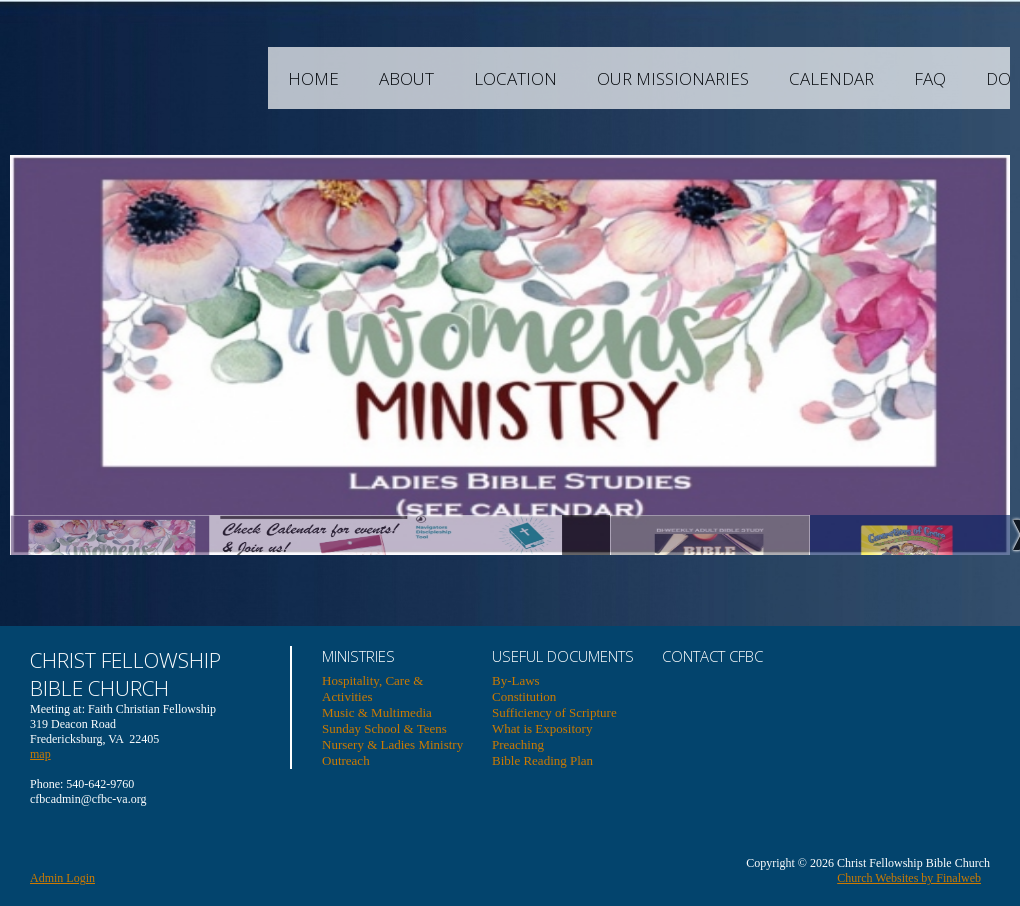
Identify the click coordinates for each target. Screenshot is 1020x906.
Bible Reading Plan (542, 760)
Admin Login (62, 878)
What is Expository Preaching (542, 736)
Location (611, 78)
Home (409, 78)
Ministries (358, 656)
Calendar (927, 78)
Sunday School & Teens (384, 728)
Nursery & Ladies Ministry (392, 744)
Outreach (346, 760)
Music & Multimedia (377, 712)
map (40, 754)
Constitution (524, 696)
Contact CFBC (712, 656)
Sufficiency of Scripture (554, 712)
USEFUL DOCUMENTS (563, 656)
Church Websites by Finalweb (909, 878)
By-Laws (516, 680)
